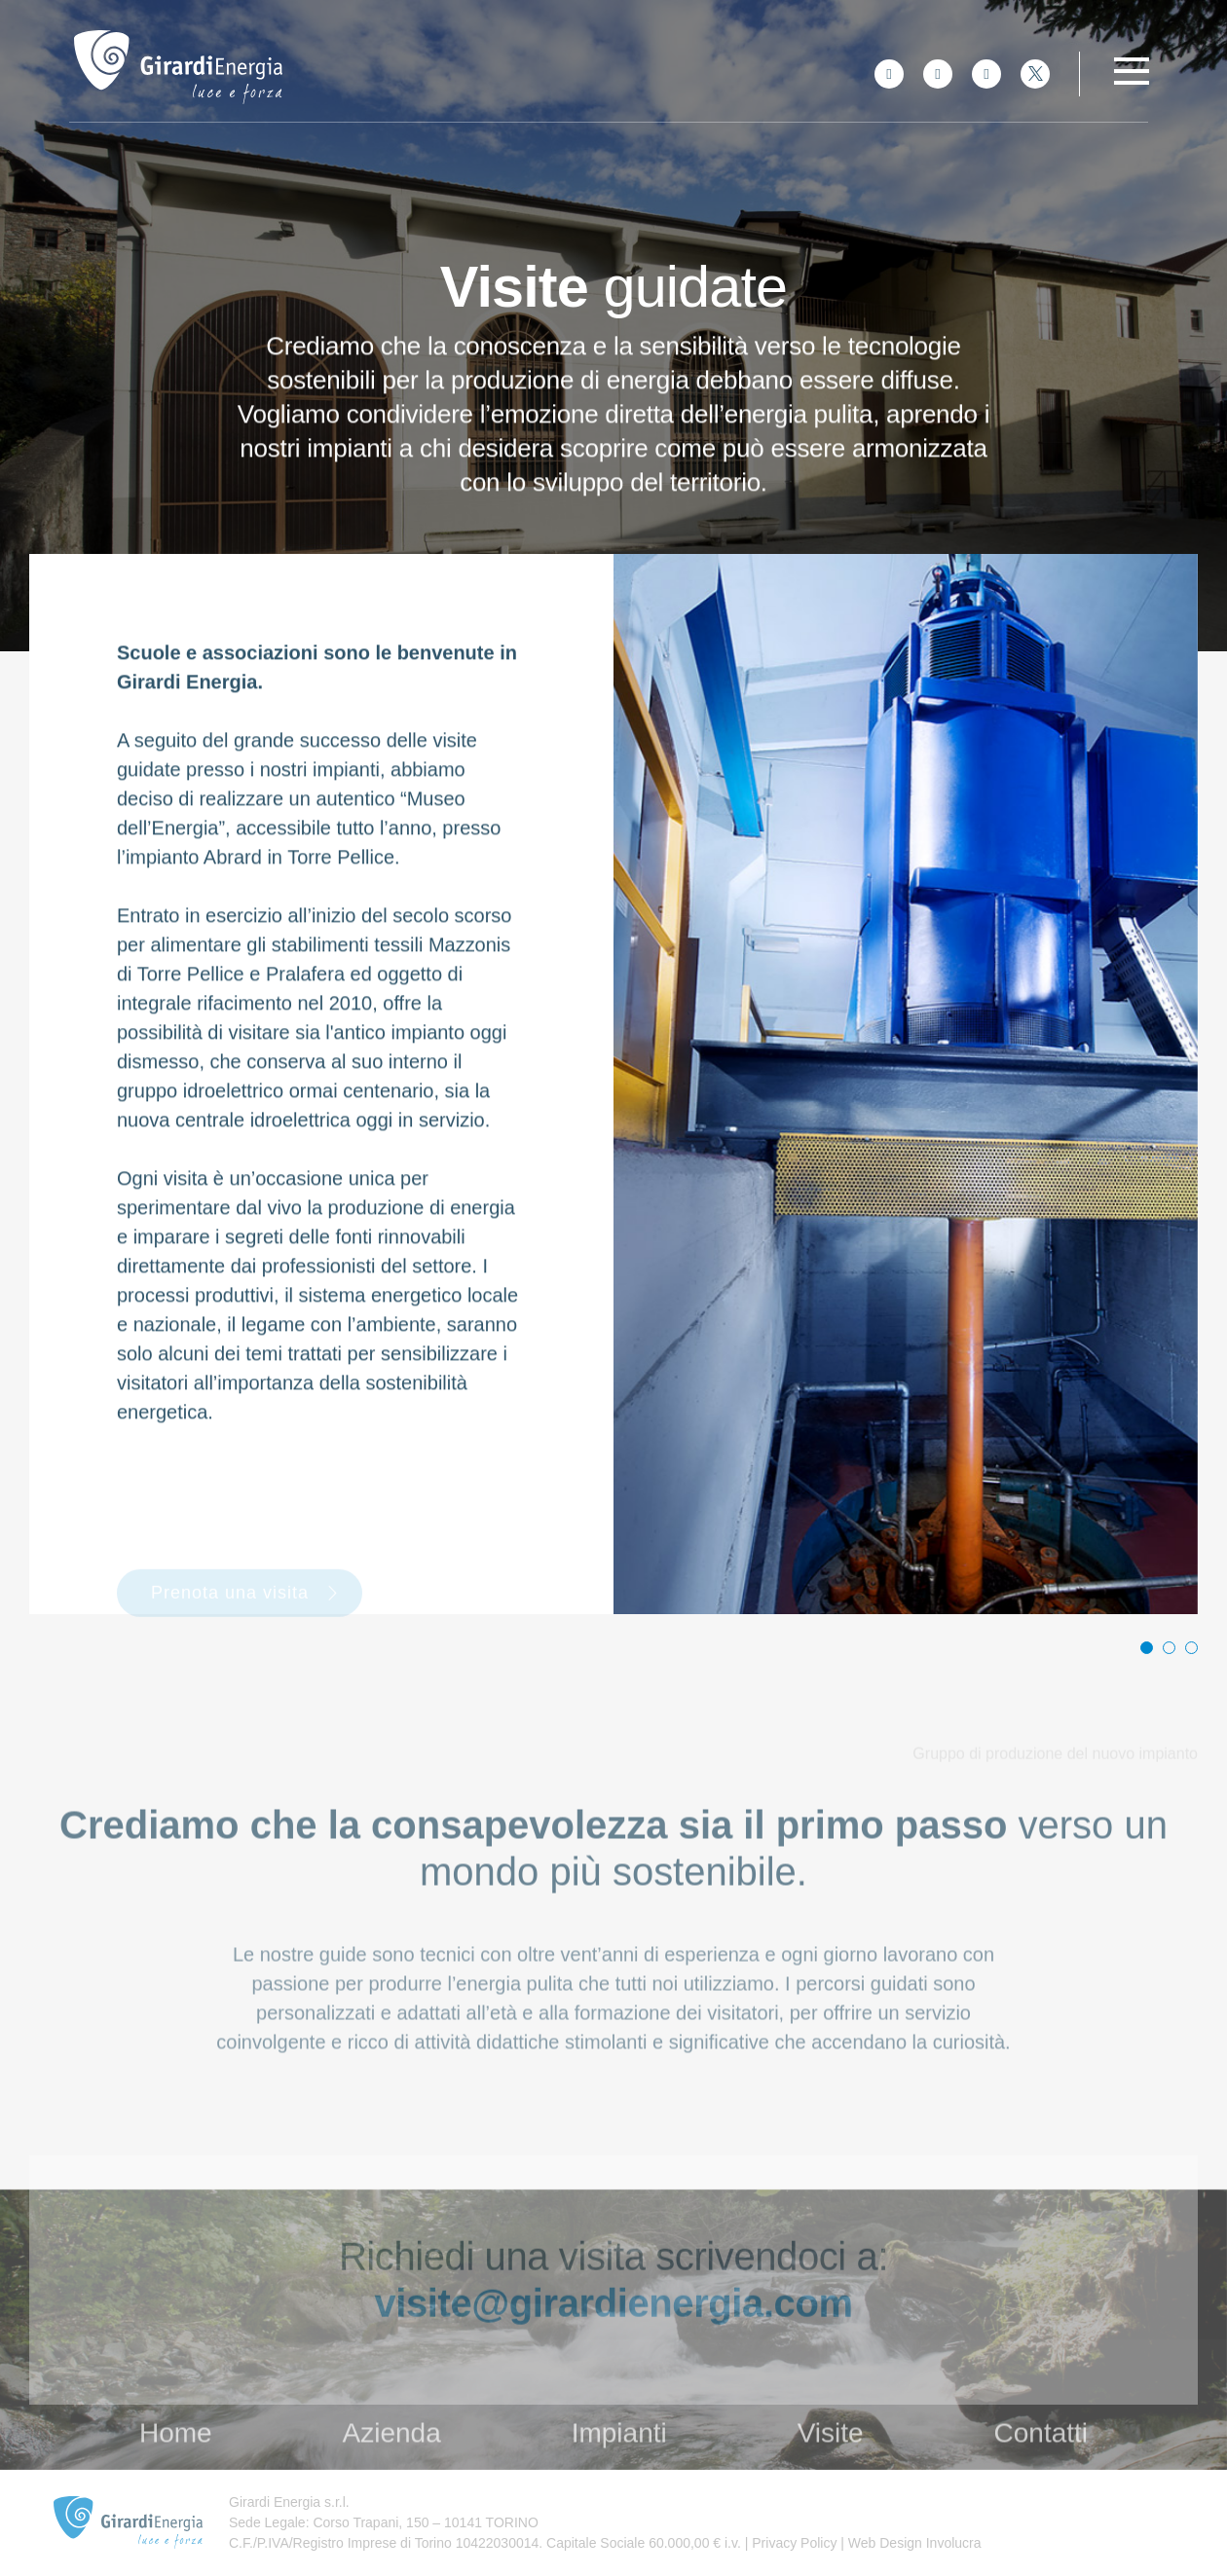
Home (175, 2464)
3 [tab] (1191, 1647)
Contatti (1041, 2464)
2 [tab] (1169, 1647)
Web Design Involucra (913, 2543)
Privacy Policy (792, 2543)
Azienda (392, 2464)
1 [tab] (1146, 1647)
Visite (831, 2464)
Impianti (619, 2464)
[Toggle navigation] (1131, 71)
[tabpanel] (906, 1084)
